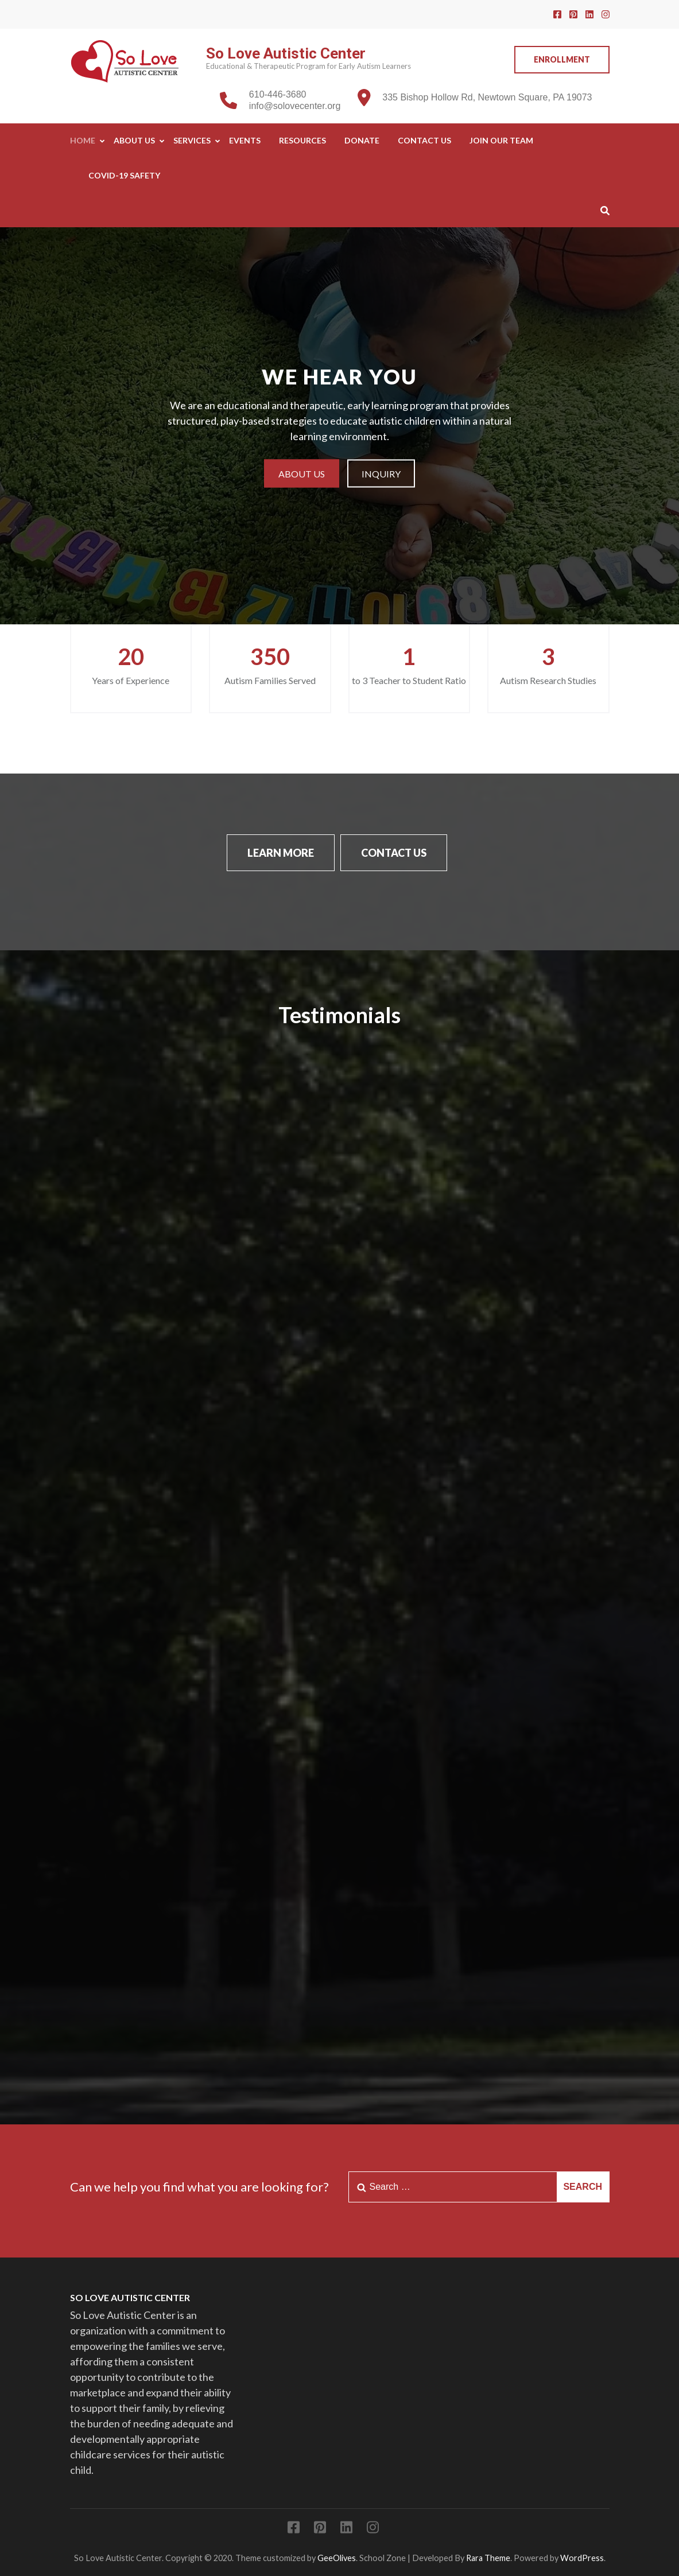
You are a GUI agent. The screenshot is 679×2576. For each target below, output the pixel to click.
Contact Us (424, 140)
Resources (302, 140)
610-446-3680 (277, 94)
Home (82, 140)
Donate (361, 140)
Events (245, 140)
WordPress (582, 2558)
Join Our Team (501, 140)
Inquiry (381, 473)
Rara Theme (488, 2558)
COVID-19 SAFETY (124, 175)
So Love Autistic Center (286, 53)
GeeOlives (336, 2558)
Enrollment (562, 59)
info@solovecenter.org (294, 106)
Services (192, 140)
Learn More (280, 852)
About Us (134, 140)
